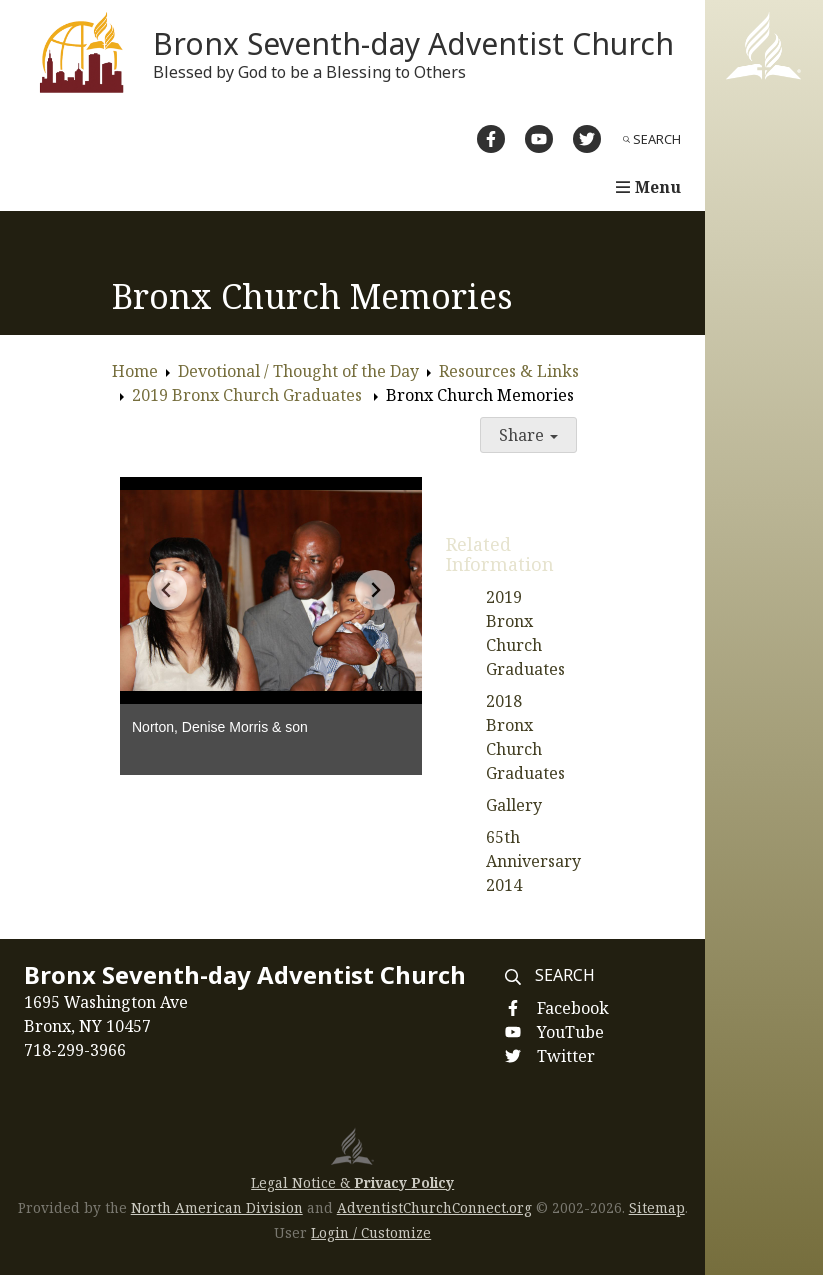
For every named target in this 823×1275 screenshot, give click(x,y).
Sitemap (657, 1207)
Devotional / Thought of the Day (298, 371)
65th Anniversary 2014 (533, 861)
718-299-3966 (75, 1050)
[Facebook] (491, 139)
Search (652, 139)
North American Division (217, 1207)
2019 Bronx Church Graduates (249, 395)
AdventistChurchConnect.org (434, 1207)
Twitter (566, 1056)
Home (135, 371)
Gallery (514, 805)
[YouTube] (539, 139)
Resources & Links (509, 371)
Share (528, 435)
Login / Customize (371, 1232)
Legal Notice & (352, 1182)
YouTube (570, 1032)
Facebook (573, 1008)
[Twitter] (587, 139)
